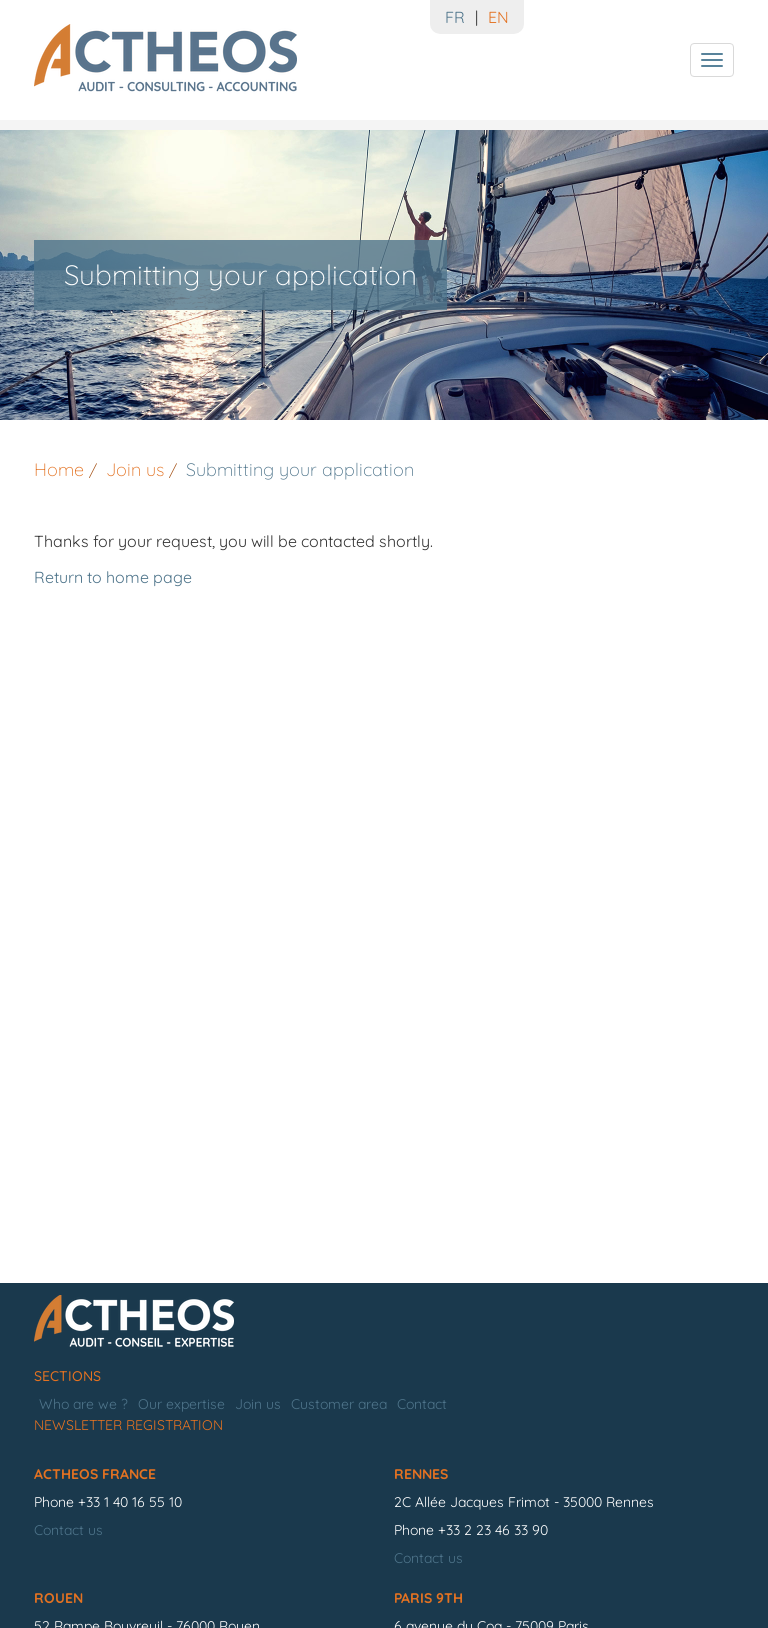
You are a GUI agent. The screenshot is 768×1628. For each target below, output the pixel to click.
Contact (422, 1404)
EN (498, 17)
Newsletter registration (128, 1425)
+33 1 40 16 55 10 (130, 1502)
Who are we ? (83, 1404)
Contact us (68, 1530)
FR (455, 17)
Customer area (339, 1404)
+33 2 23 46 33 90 (493, 1530)
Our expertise (181, 1404)
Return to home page (113, 577)
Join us (258, 1404)
